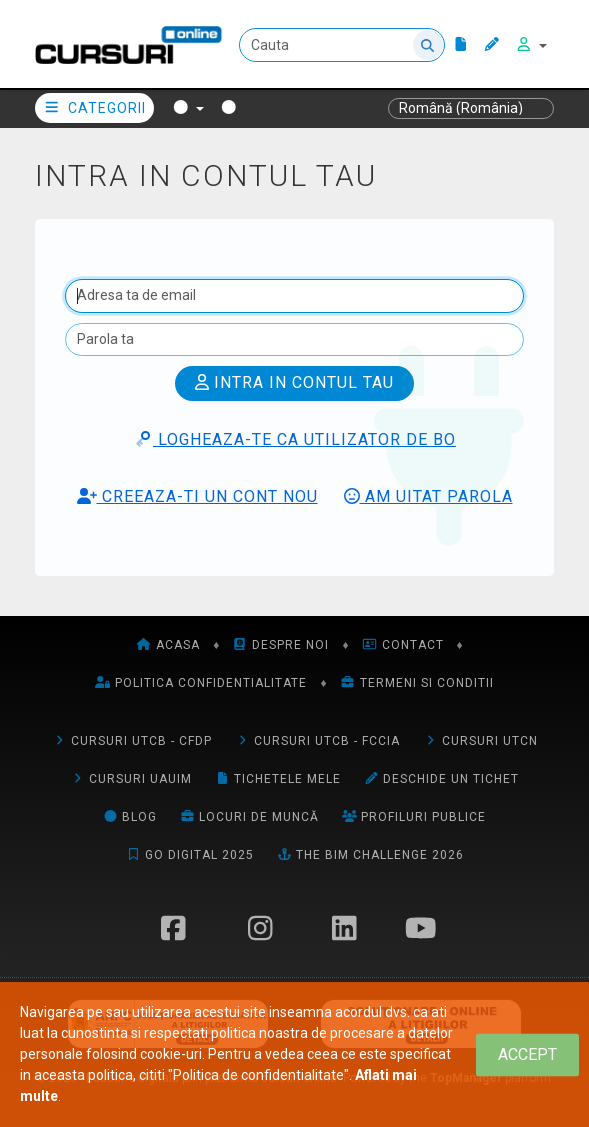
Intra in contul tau (294, 382)
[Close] (527, 1054)
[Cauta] (342, 45)
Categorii (94, 108)
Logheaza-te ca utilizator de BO (294, 439)
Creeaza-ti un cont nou (197, 496)
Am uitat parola (428, 496)
